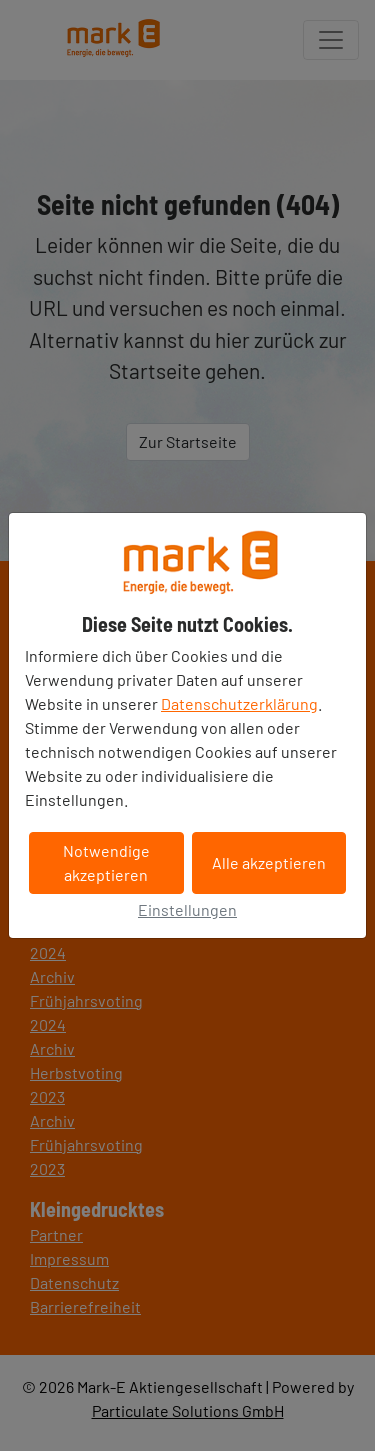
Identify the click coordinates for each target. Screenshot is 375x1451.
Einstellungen (187, 909)
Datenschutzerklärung (239, 703)
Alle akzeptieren (269, 862)
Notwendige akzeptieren (106, 862)
